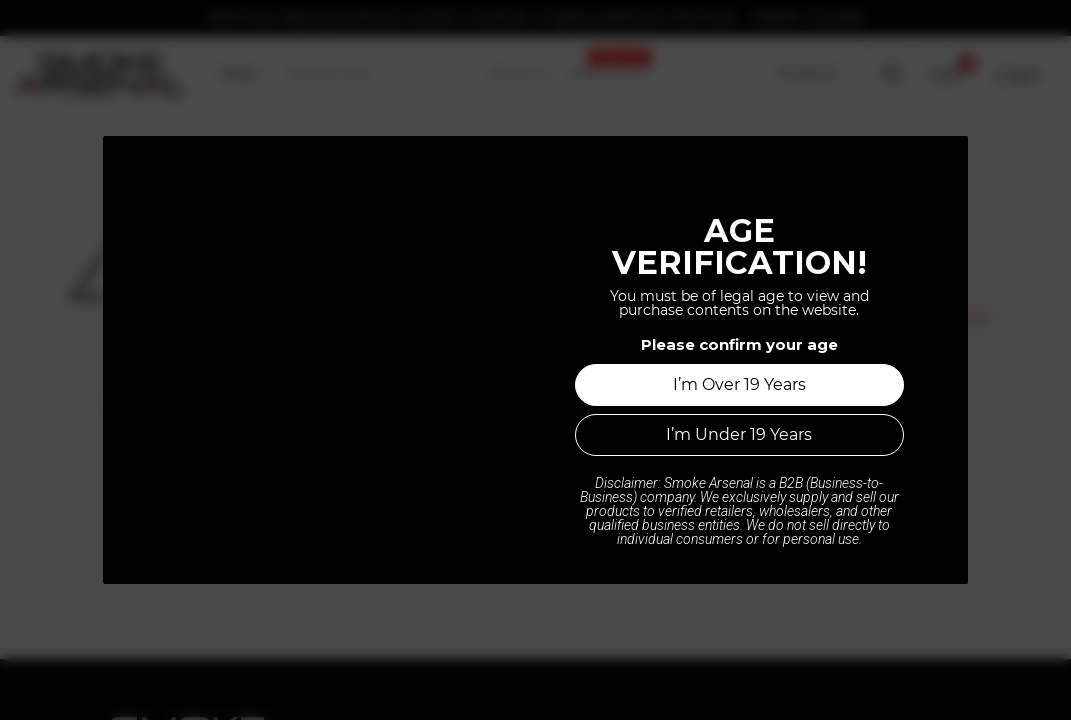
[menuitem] (246, 74)
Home (536, 510)
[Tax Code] (816, 73)
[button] (891, 73)
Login (1018, 74)
